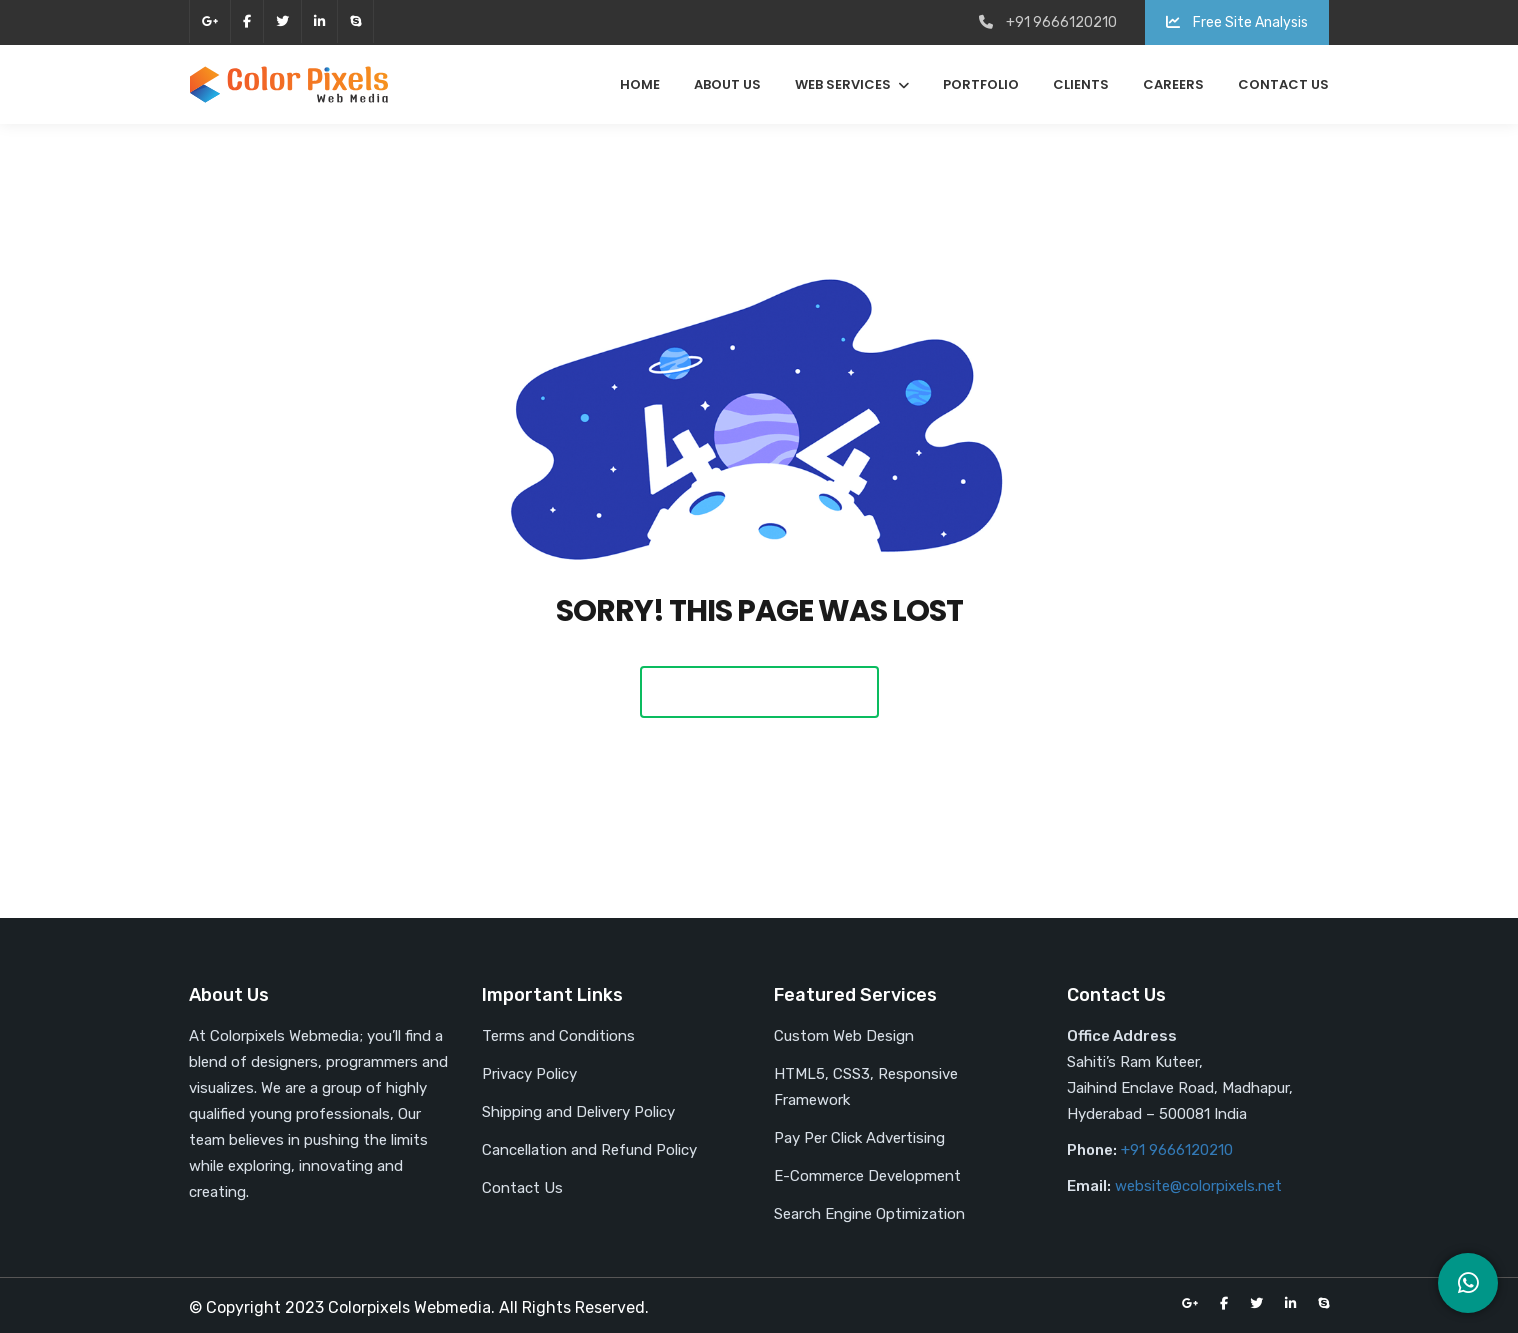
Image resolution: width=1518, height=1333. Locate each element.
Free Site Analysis (1237, 22)
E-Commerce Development (867, 1176)
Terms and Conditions (558, 1036)
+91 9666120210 (1177, 1150)
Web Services (843, 84)
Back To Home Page (759, 691)
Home (640, 84)
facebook (247, 21)
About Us (727, 84)
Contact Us (1283, 84)
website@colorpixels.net (1198, 1186)
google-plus (210, 21)
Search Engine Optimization (869, 1214)
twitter (282, 21)
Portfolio (981, 84)
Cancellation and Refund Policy (589, 1150)
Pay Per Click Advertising (859, 1138)
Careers (1173, 84)
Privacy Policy (529, 1074)
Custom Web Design (844, 1036)
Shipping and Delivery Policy (578, 1112)
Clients (1081, 84)
